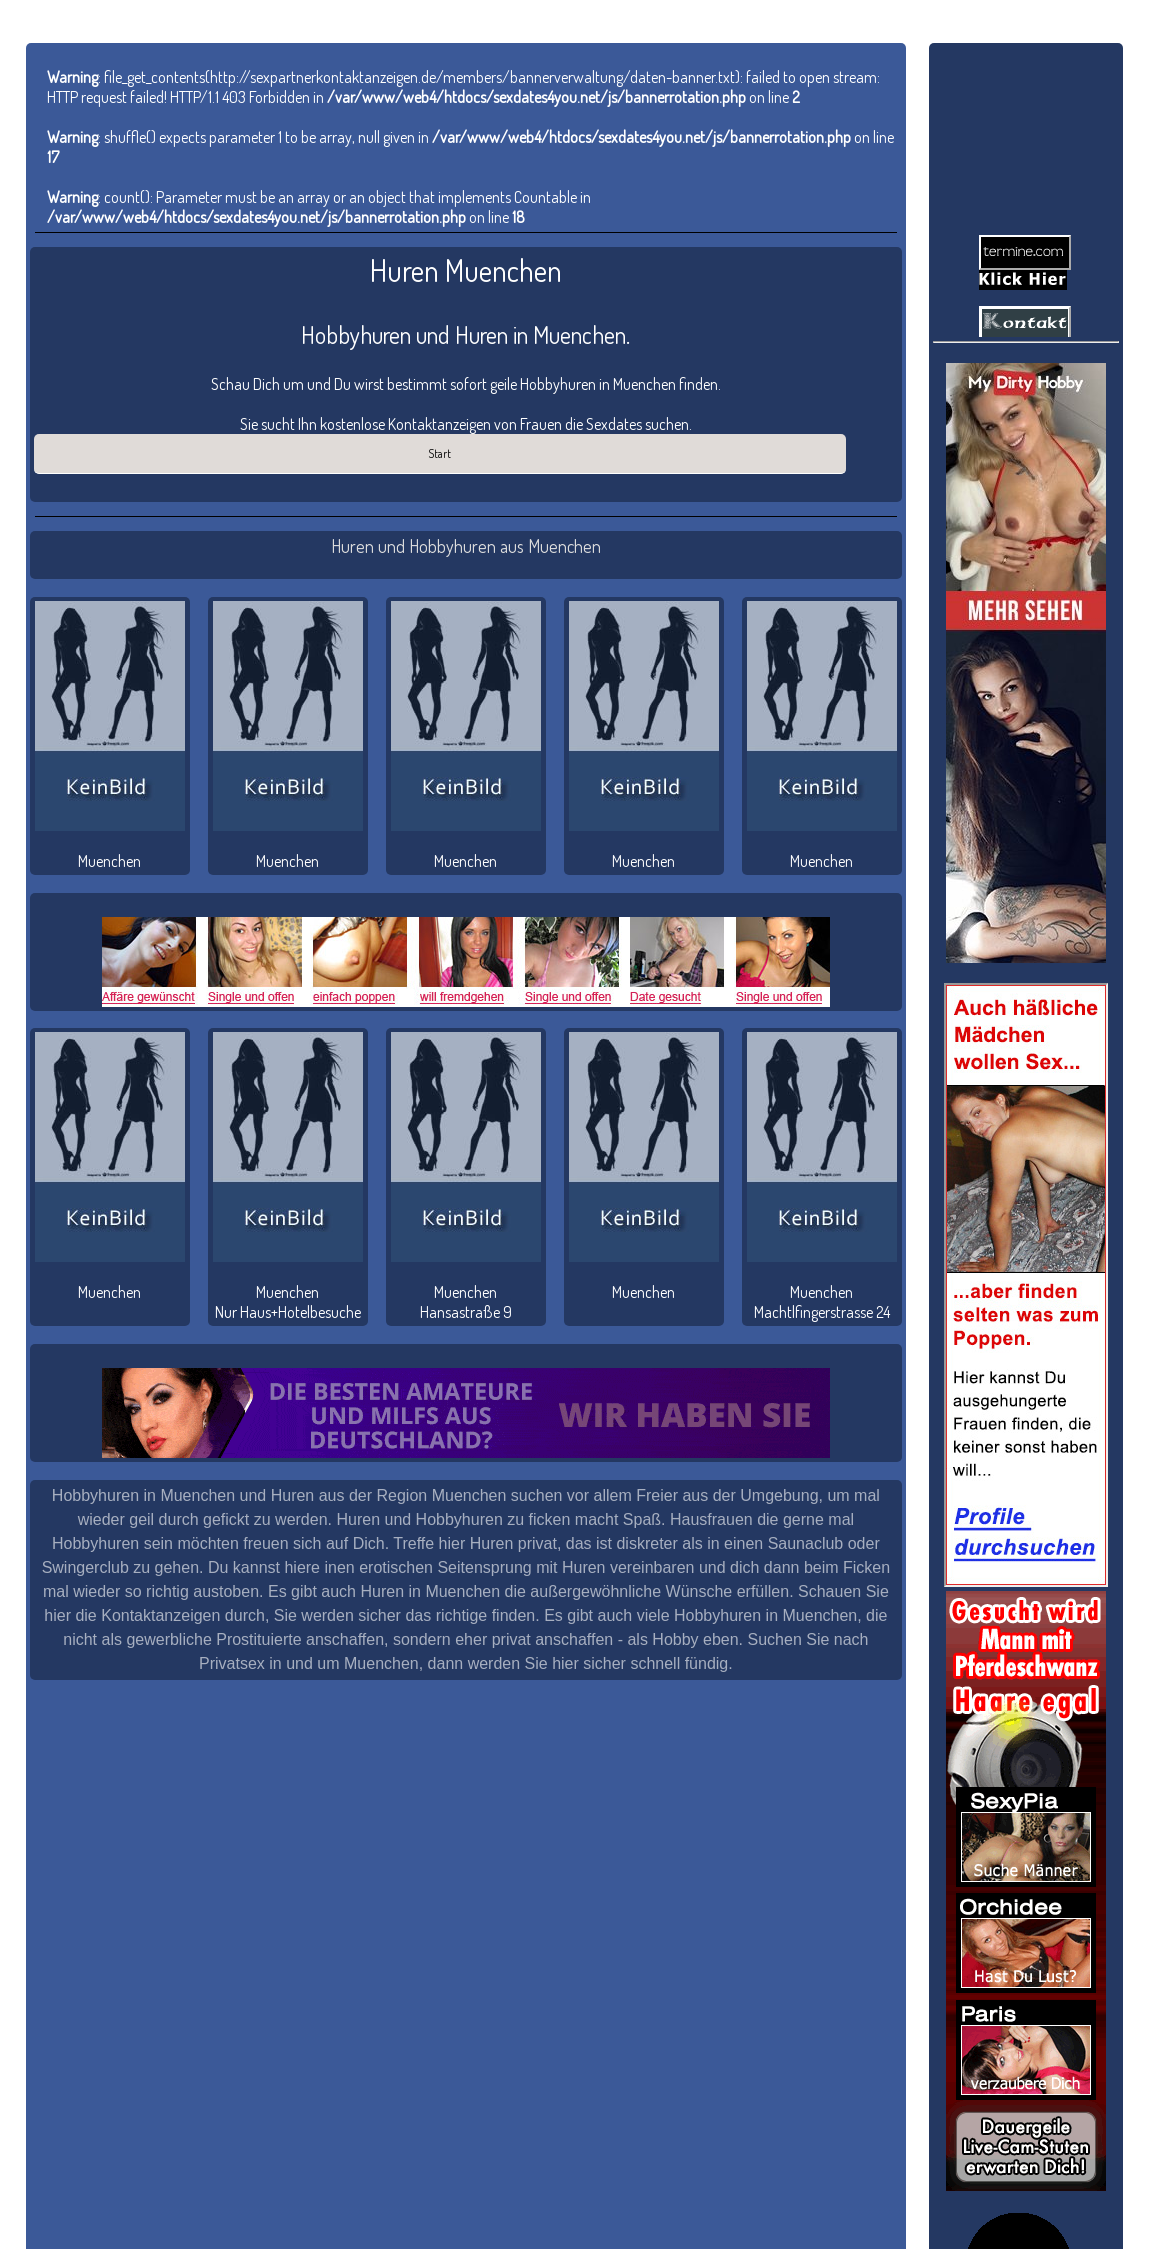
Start (439, 453)
